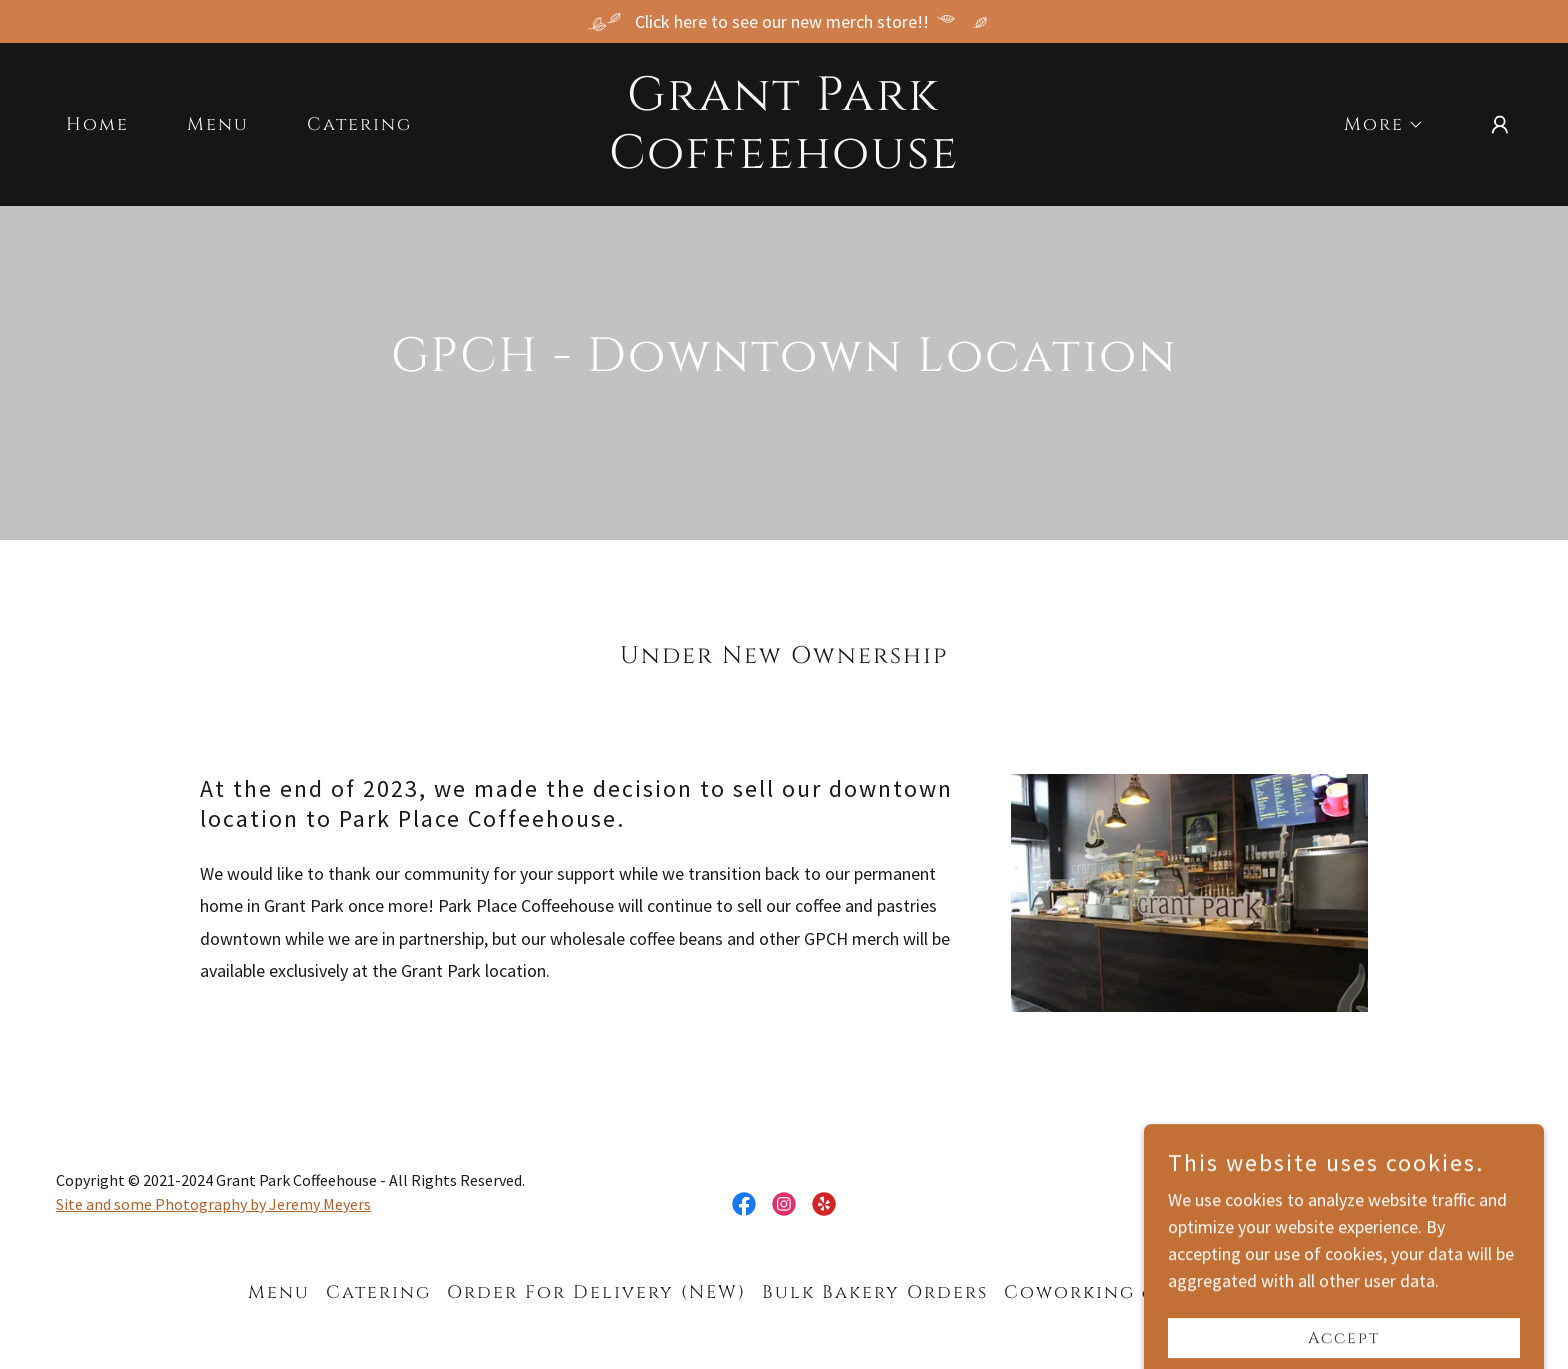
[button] (1375, 125)
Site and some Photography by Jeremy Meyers (213, 1204)
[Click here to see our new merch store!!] (784, 21)
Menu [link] (218, 124)
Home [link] (97, 124)
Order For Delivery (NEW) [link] (596, 1292)
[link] (784, 161)
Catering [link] (359, 124)
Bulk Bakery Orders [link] (875, 1292)
